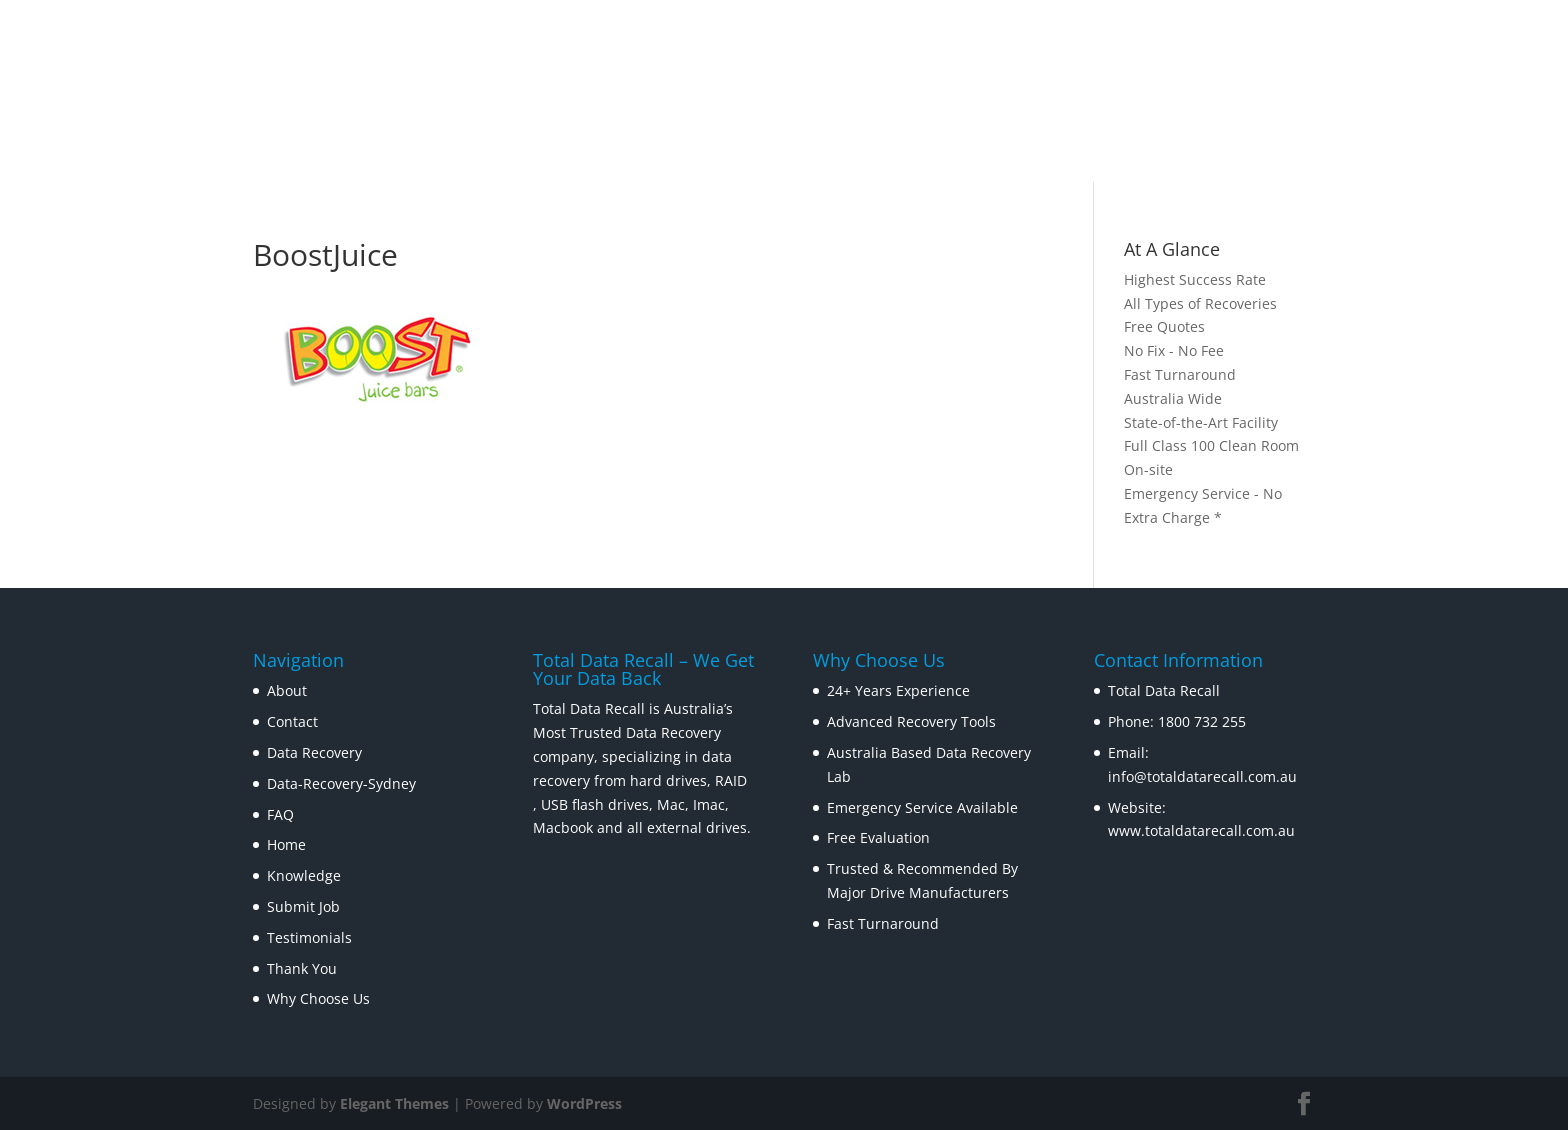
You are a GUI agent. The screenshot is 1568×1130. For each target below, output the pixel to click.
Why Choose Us (318, 998)
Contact (292, 721)
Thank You (302, 968)
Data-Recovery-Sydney (341, 783)
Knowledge (304, 875)
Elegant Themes (394, 1103)
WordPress (584, 1103)
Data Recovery (314, 752)
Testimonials (309, 937)
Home (286, 844)
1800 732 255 (1202, 721)
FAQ (280, 814)
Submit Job (303, 906)
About (287, 690)
